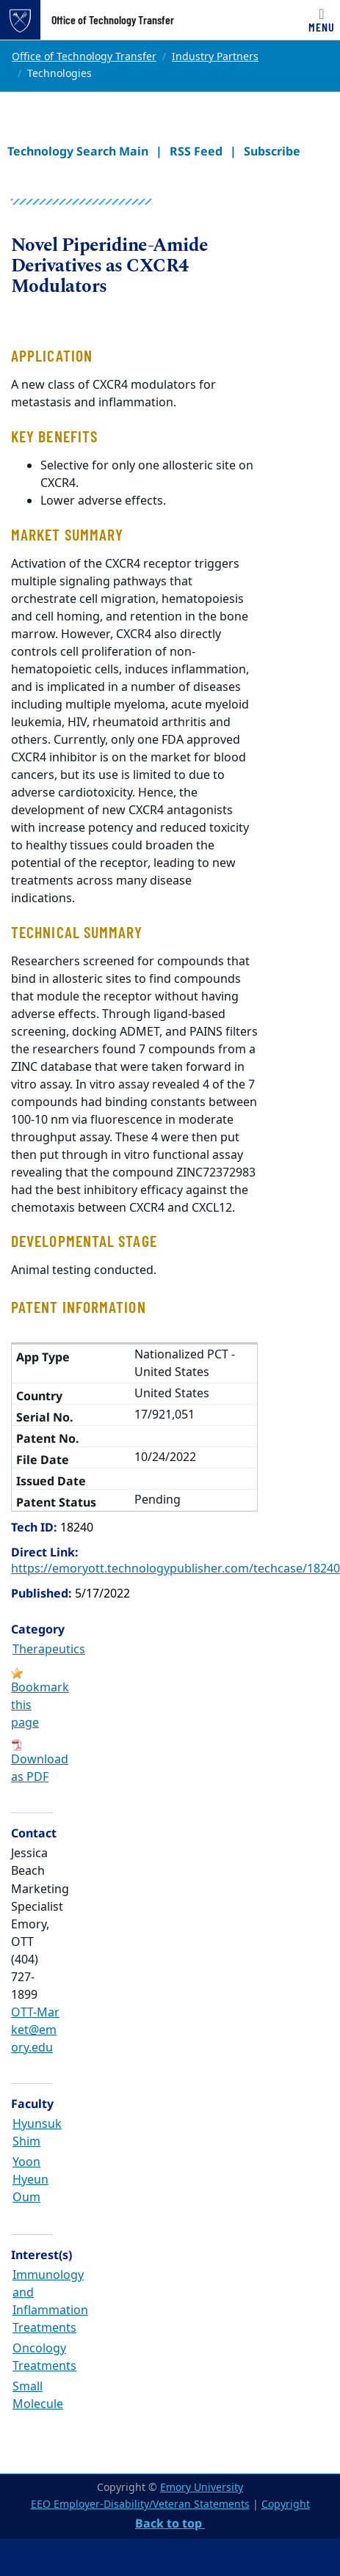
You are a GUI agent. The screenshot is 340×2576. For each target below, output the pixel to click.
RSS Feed (196, 151)
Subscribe (272, 151)
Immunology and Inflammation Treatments (50, 2301)
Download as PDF (39, 1768)
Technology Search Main (77, 151)
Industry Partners (215, 57)
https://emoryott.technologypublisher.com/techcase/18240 (175, 1569)
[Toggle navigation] (321, 20)
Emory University (201, 2487)
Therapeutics (48, 1649)
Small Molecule (37, 2395)
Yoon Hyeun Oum (30, 2180)
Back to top (170, 2523)
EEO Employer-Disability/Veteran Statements (140, 2504)
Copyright (285, 2504)
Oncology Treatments (44, 2357)
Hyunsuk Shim (37, 2133)
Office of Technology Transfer (112, 20)
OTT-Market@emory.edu (35, 2030)
